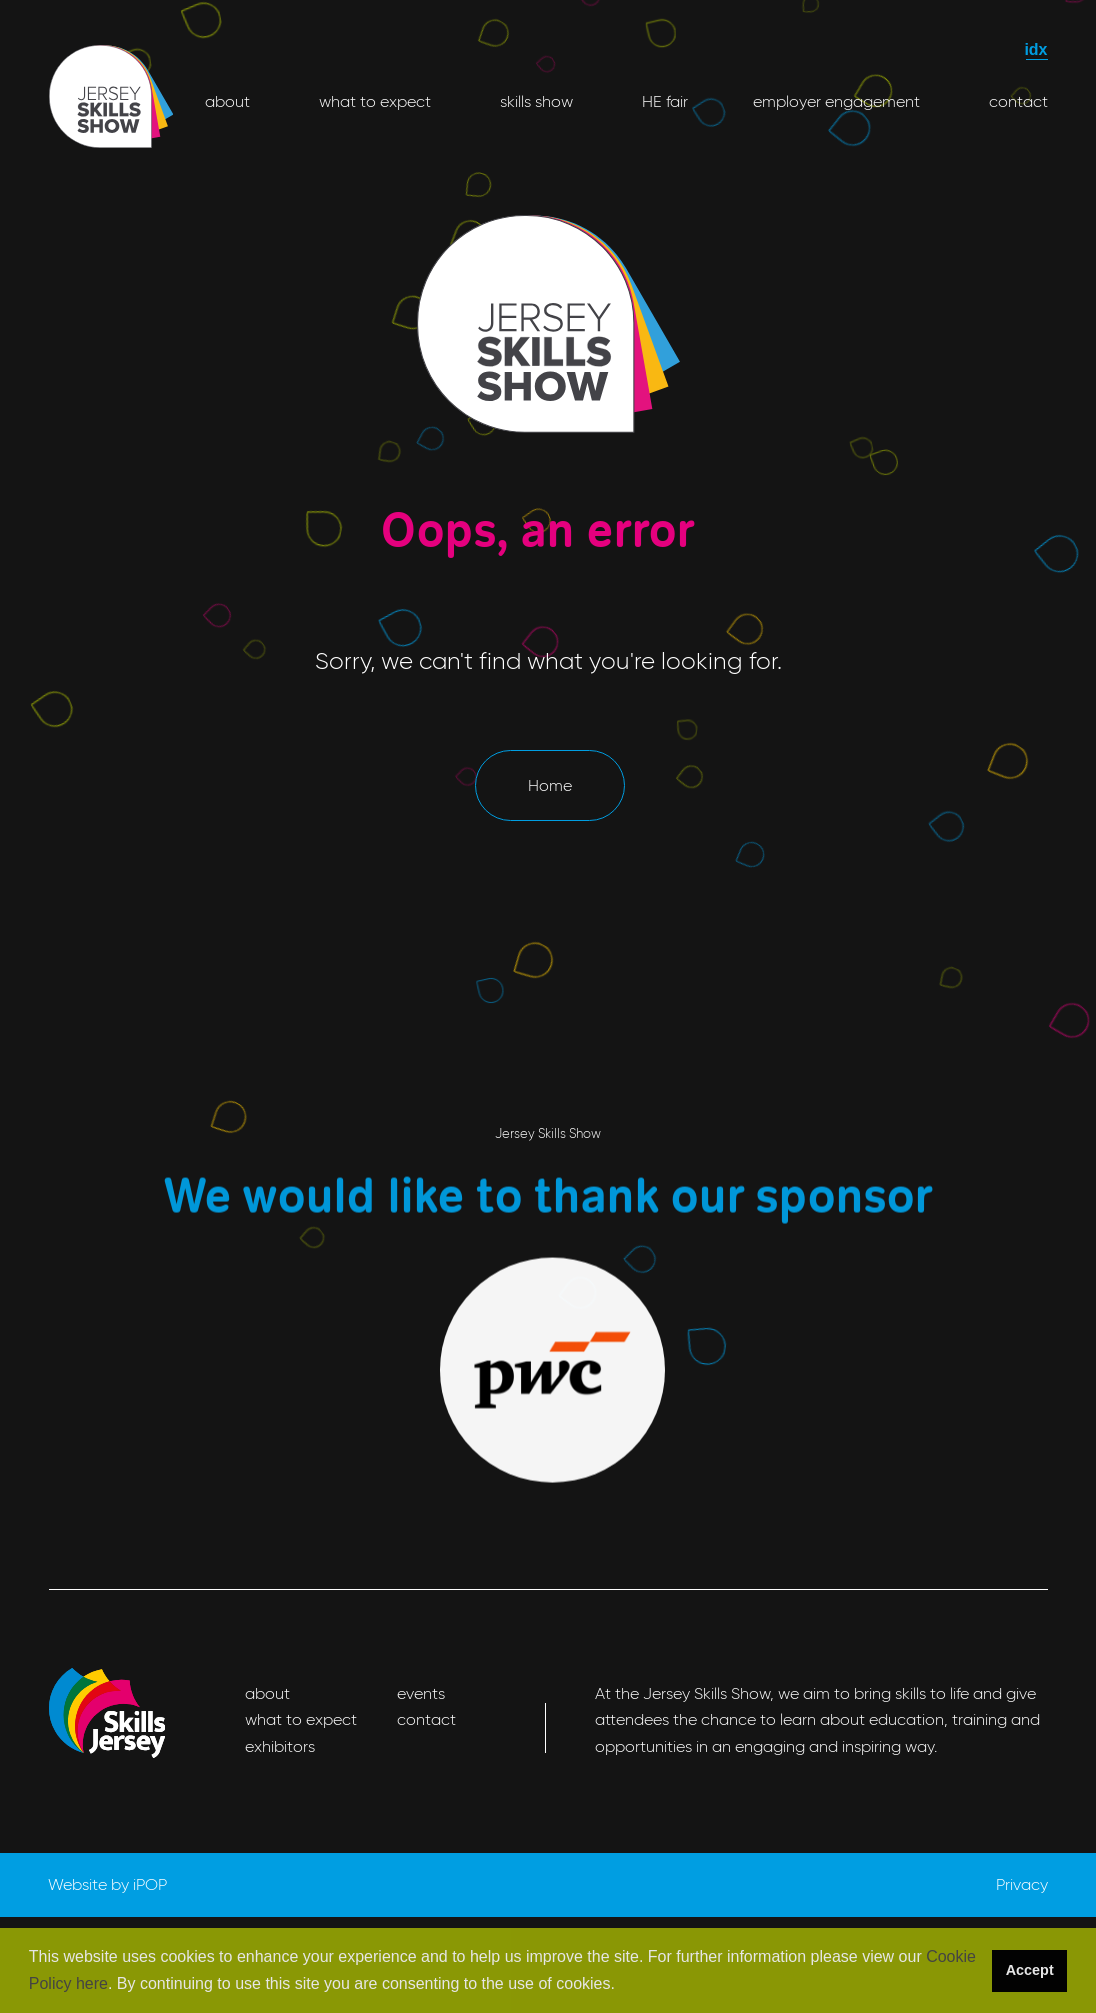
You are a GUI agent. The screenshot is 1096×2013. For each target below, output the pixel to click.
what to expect (373, 101)
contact (1016, 101)
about (227, 101)
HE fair (663, 101)
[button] (622, 1985)
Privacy (1022, 1884)
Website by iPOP (107, 1884)
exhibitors (280, 1746)
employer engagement (836, 101)
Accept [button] (1030, 1970)
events (421, 1693)
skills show (534, 101)
